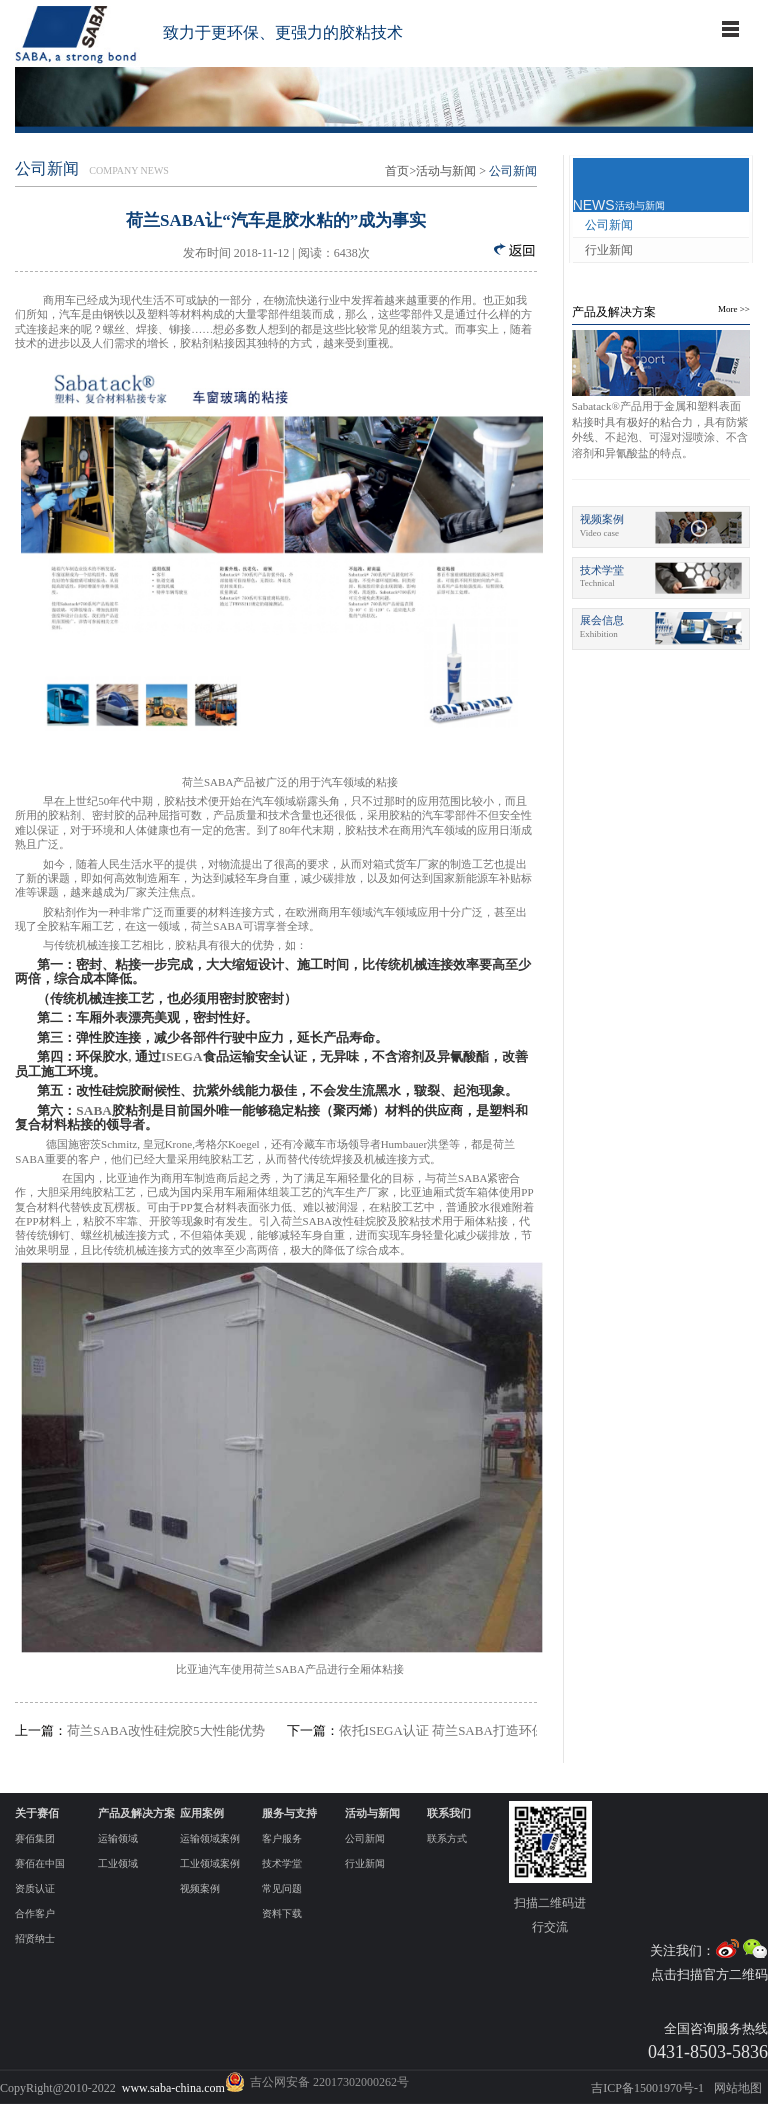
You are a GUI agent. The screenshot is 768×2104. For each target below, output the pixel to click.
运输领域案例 (210, 1838)
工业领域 (118, 1863)
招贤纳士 (35, 1938)
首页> (400, 171)
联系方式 (447, 1838)
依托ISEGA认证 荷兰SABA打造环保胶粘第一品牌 (412, 1730)
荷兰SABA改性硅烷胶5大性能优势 (139, 1730)
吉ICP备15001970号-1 (647, 2088)
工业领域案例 (210, 1863)
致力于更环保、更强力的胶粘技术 (283, 32)
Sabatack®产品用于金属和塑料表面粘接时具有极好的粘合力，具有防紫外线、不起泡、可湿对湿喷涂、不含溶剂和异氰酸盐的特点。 (660, 429)
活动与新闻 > (451, 171)
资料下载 (282, 1913)
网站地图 (738, 2088)
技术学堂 (282, 1863)
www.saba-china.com (173, 2088)
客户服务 (282, 1838)
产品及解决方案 (614, 312)
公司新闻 (609, 225)
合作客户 (35, 1913)
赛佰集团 (35, 1838)
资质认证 (35, 1888)
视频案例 (200, 1888)
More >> (734, 309)
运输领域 (118, 1838)
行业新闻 (609, 250)
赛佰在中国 (40, 1863)
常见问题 (282, 1888)
